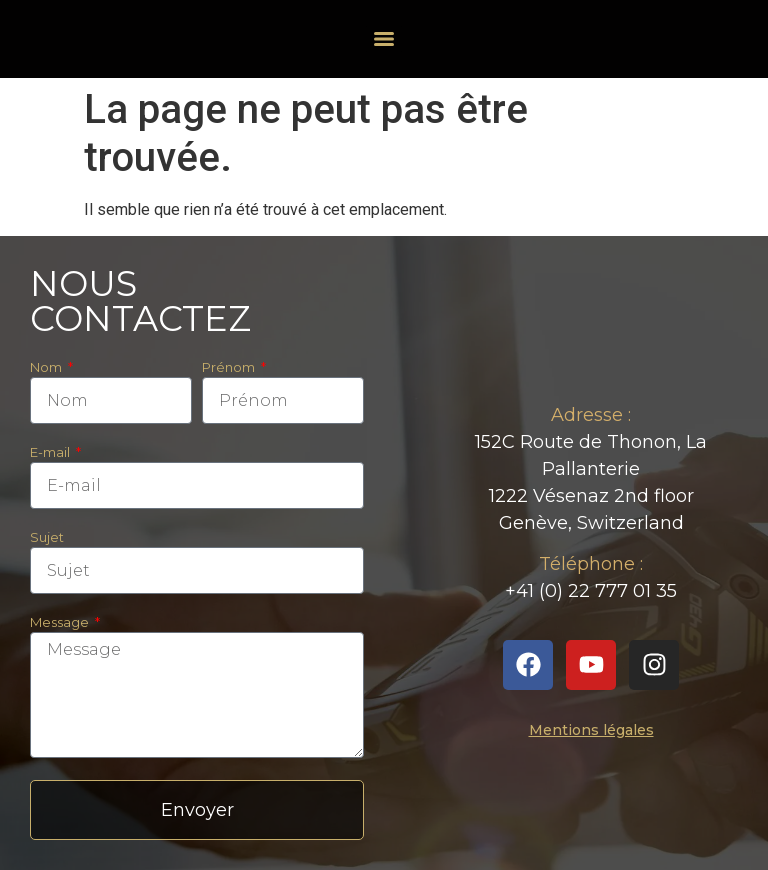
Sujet (47, 538)
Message (61, 623)
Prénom (230, 368)
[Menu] (384, 39)
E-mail (51, 453)
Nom (47, 368)
